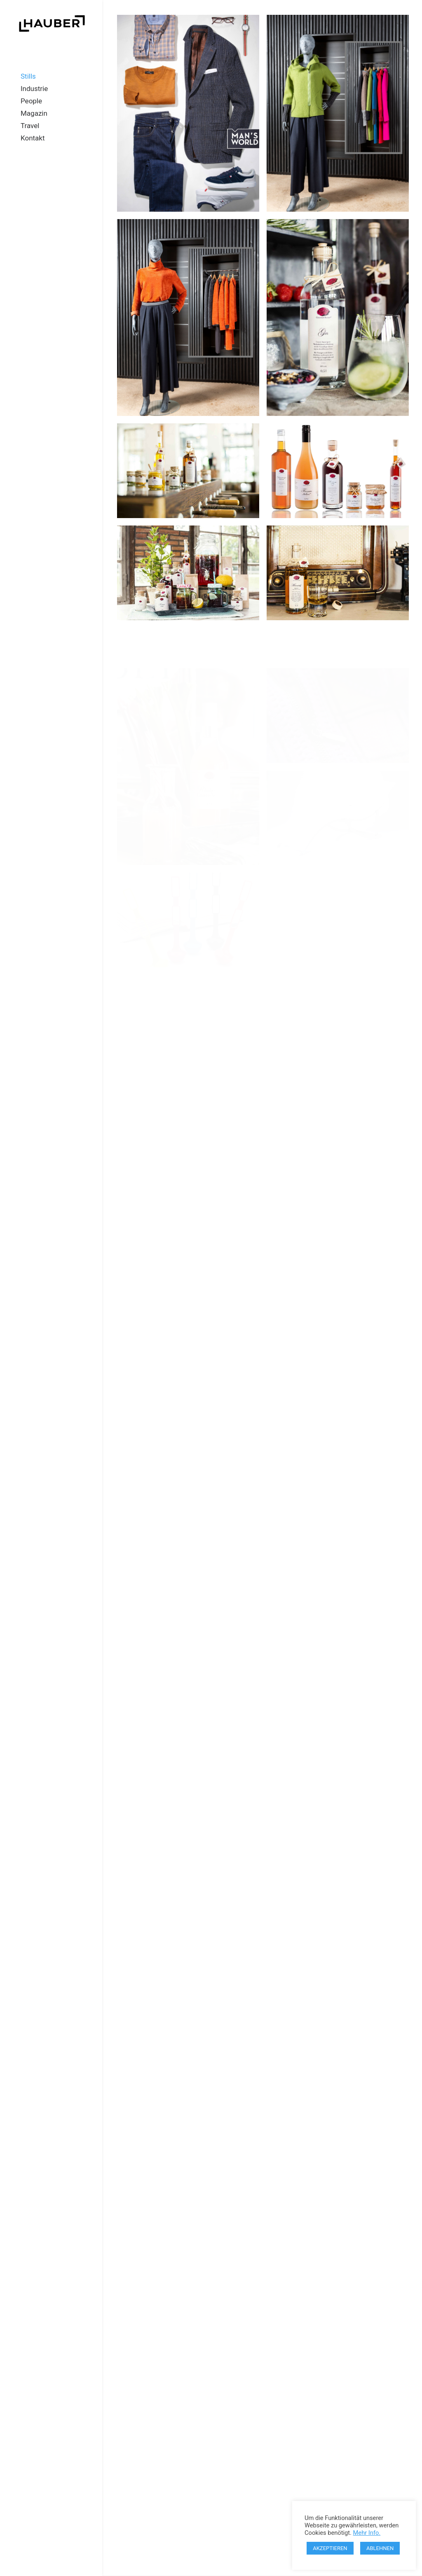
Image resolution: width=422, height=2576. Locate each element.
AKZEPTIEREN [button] (330, 2548)
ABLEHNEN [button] (380, 2548)
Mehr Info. (367, 2532)
